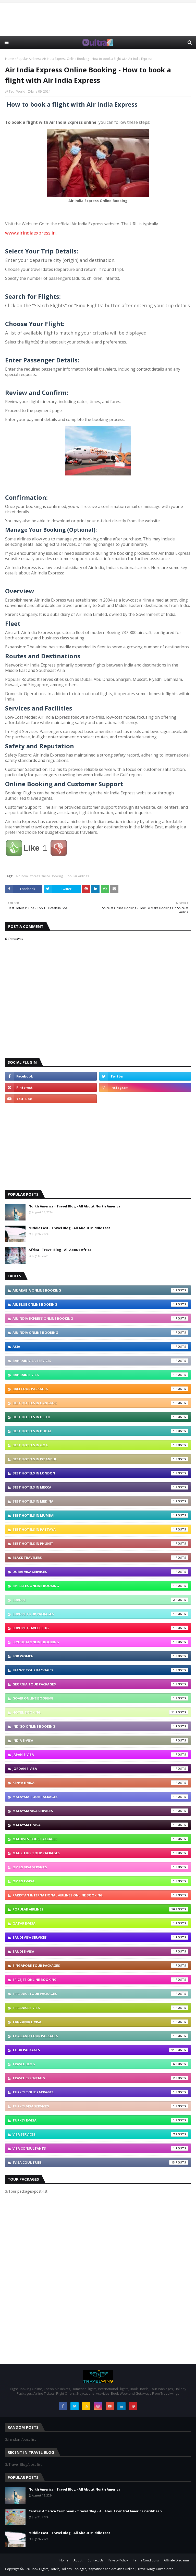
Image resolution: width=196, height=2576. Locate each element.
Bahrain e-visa (100, 1374)
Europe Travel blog (100, 1628)
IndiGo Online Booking (100, 1726)
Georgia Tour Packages (100, 1684)
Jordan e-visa (100, 1768)
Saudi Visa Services (100, 1937)
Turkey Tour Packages (100, 2092)
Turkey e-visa (100, 2120)
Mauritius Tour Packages (100, 1853)
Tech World (17, 91)
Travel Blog (100, 2064)
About (78, 2560)
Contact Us (95, 2560)
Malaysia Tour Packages (100, 1796)
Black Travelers (100, 1557)
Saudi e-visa (100, 1951)
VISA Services (100, 2134)
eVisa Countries (100, 2162)
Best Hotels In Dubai (100, 1431)
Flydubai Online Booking (100, 1642)
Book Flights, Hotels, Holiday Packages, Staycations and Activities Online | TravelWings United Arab (102, 2569)
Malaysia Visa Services (100, 1810)
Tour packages (100, 2050)
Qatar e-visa (100, 1923)
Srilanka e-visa (100, 2007)
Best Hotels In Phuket (100, 1543)
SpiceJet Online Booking (100, 1979)
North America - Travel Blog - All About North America (74, 1206)
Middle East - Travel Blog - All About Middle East (69, 1228)
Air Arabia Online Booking (100, 1290)
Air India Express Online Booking (39, 876)
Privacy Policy (118, 2560)
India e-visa (100, 1740)
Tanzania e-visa (100, 2021)
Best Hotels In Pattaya (100, 1529)
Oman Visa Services (100, 1867)
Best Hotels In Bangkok (100, 1403)
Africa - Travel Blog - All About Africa (60, 1249)
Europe (100, 1599)
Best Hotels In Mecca (100, 1487)
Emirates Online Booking (100, 1585)
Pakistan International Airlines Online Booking (100, 1895)
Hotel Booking (100, 1712)
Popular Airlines (28, 59)
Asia (100, 1346)
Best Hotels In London (100, 1473)
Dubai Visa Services (100, 1571)
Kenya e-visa (100, 1782)
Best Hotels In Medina (100, 1501)
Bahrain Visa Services (100, 1360)
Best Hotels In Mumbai (100, 1515)
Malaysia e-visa (100, 1825)
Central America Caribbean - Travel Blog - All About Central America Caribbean (95, 2511)
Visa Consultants (100, 2148)
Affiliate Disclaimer (177, 2560)
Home (9, 59)
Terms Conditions (146, 2560)
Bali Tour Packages (100, 1388)
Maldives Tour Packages (100, 1839)
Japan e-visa (100, 1754)
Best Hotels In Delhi (100, 1417)
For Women (100, 1656)
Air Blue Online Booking (100, 1304)
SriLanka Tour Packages (100, 1993)
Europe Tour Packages (100, 1614)
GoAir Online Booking (100, 1698)
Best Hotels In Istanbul (100, 1459)
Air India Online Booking (100, 1332)
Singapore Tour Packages (100, 1965)
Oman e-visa (100, 1881)
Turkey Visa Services (100, 2106)
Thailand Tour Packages (100, 2036)
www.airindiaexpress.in (30, 233)
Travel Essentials (100, 2078)
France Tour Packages (100, 1670)
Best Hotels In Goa (100, 1445)
